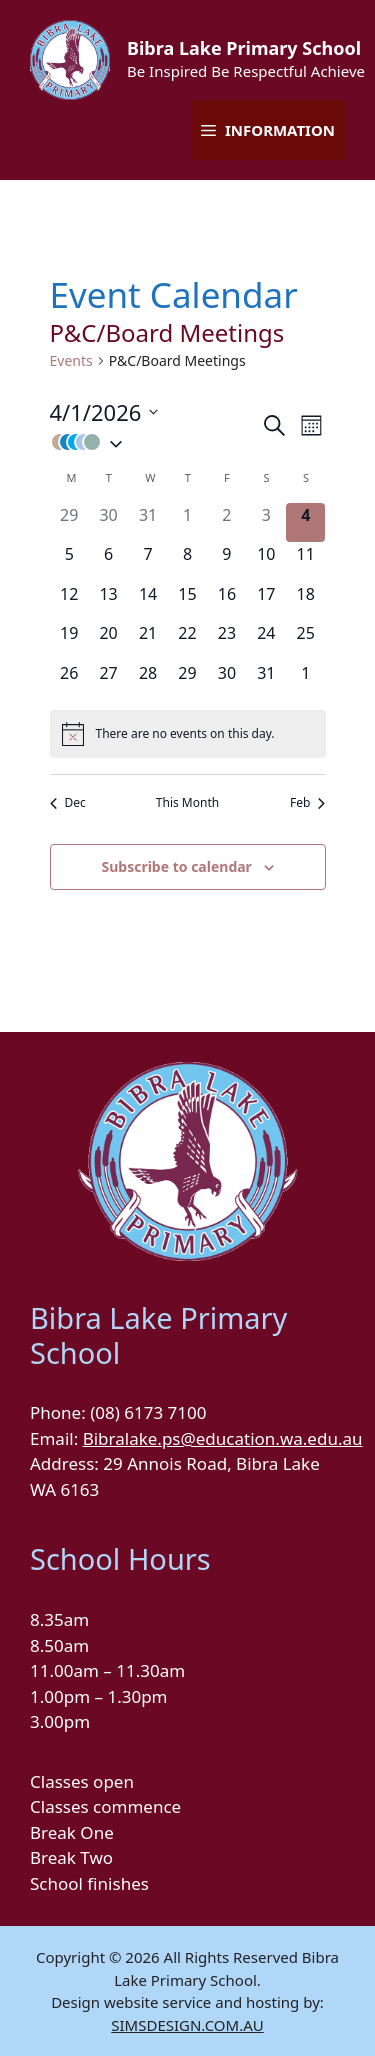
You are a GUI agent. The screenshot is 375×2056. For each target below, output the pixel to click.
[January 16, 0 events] (226, 601)
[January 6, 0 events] (108, 561)
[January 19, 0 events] (69, 640)
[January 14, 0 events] (147, 601)
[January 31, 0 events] (266, 680)
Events (71, 360)
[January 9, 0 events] (226, 561)
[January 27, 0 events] (108, 680)
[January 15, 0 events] (187, 601)
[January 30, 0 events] (226, 680)
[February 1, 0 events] (305, 680)
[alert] (188, 734)
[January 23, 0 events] (226, 640)
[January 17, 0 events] (266, 601)
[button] (155, 442)
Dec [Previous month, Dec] (68, 803)
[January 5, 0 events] (69, 561)
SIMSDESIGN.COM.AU (187, 2025)
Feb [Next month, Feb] (307, 803)
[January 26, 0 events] (69, 680)
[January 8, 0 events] (187, 561)
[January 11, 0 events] (305, 561)
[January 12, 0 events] (69, 601)
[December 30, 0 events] (108, 522)
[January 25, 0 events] (305, 640)
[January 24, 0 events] (266, 640)
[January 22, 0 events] (187, 640)
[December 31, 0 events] (147, 522)
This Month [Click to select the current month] (187, 803)
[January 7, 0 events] (147, 561)
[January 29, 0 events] (187, 680)
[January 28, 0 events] (147, 680)
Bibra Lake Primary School (244, 48)
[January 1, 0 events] (187, 522)
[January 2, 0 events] (226, 522)
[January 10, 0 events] (266, 561)
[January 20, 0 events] (108, 640)
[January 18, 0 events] (305, 601)
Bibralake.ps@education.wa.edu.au (223, 1438)
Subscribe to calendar (176, 866)
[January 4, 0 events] (305, 522)
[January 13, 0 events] (108, 601)
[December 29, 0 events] (69, 522)
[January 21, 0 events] (147, 640)
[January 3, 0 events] (266, 522)
